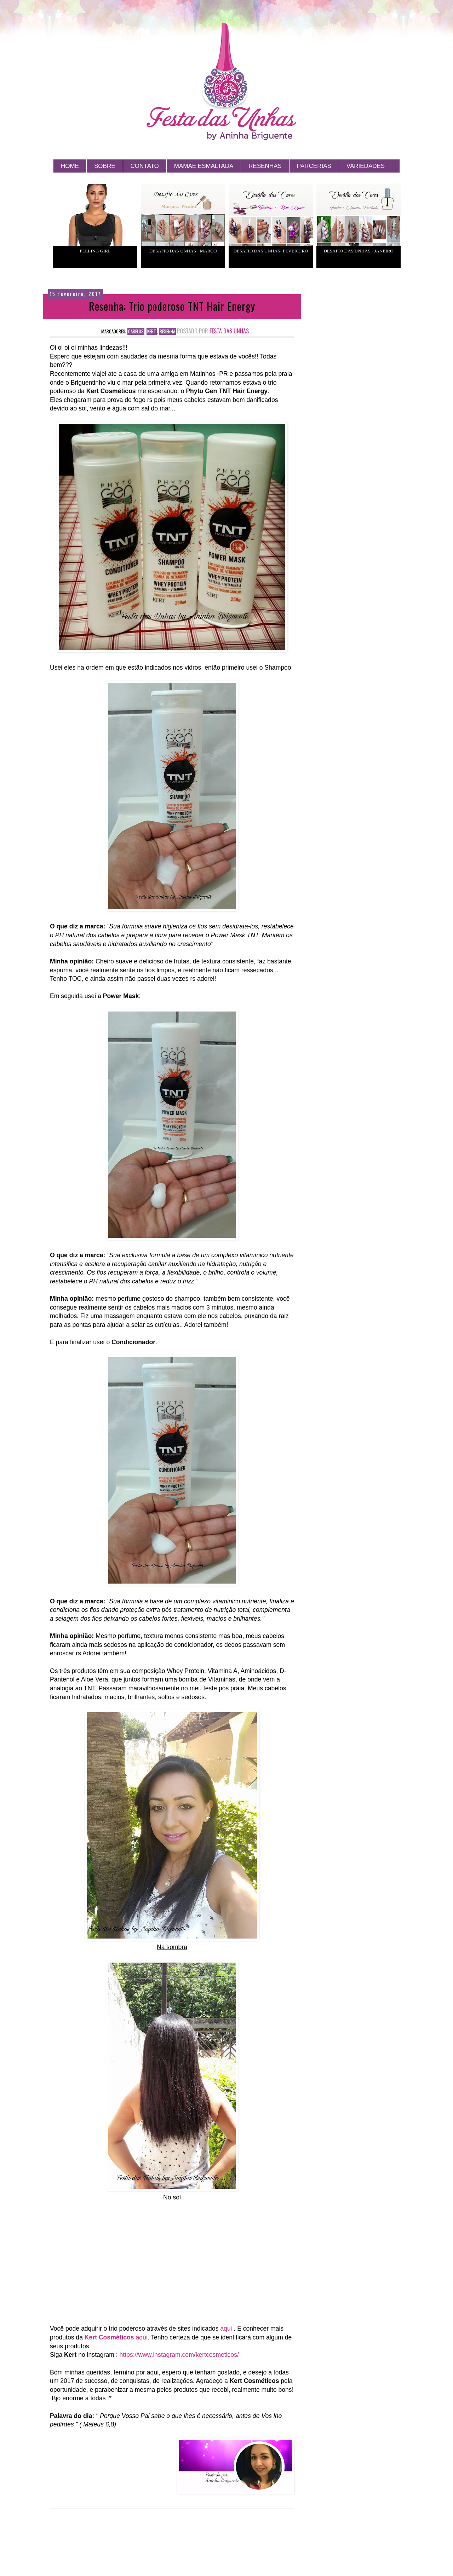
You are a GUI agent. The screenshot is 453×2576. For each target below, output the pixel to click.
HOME (70, 166)
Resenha (167, 331)
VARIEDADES (365, 166)
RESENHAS (265, 166)
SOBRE (104, 166)
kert (151, 331)
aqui (226, 2328)
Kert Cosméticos (109, 2337)
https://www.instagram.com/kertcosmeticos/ (179, 2354)
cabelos (136, 331)
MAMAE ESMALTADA (204, 166)
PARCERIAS (314, 166)
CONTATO (145, 166)
